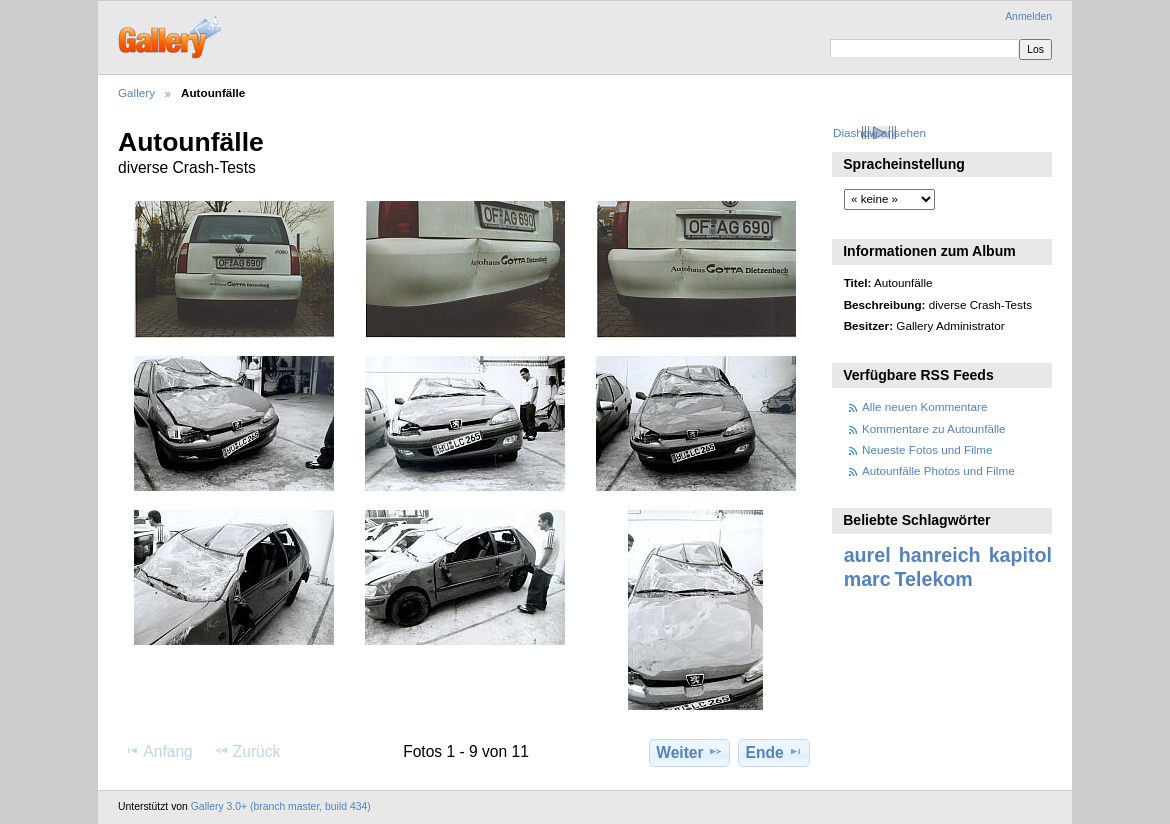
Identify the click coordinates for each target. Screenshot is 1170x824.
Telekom (934, 579)
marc (867, 579)
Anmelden (1028, 16)
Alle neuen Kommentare (924, 406)
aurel (867, 555)
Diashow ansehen (879, 132)
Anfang (158, 751)
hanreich (940, 555)
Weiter (689, 752)
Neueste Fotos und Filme (927, 449)
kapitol (1020, 555)
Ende (774, 752)
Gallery (136, 92)
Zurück (247, 751)
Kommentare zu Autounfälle (934, 428)
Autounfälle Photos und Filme (938, 470)
